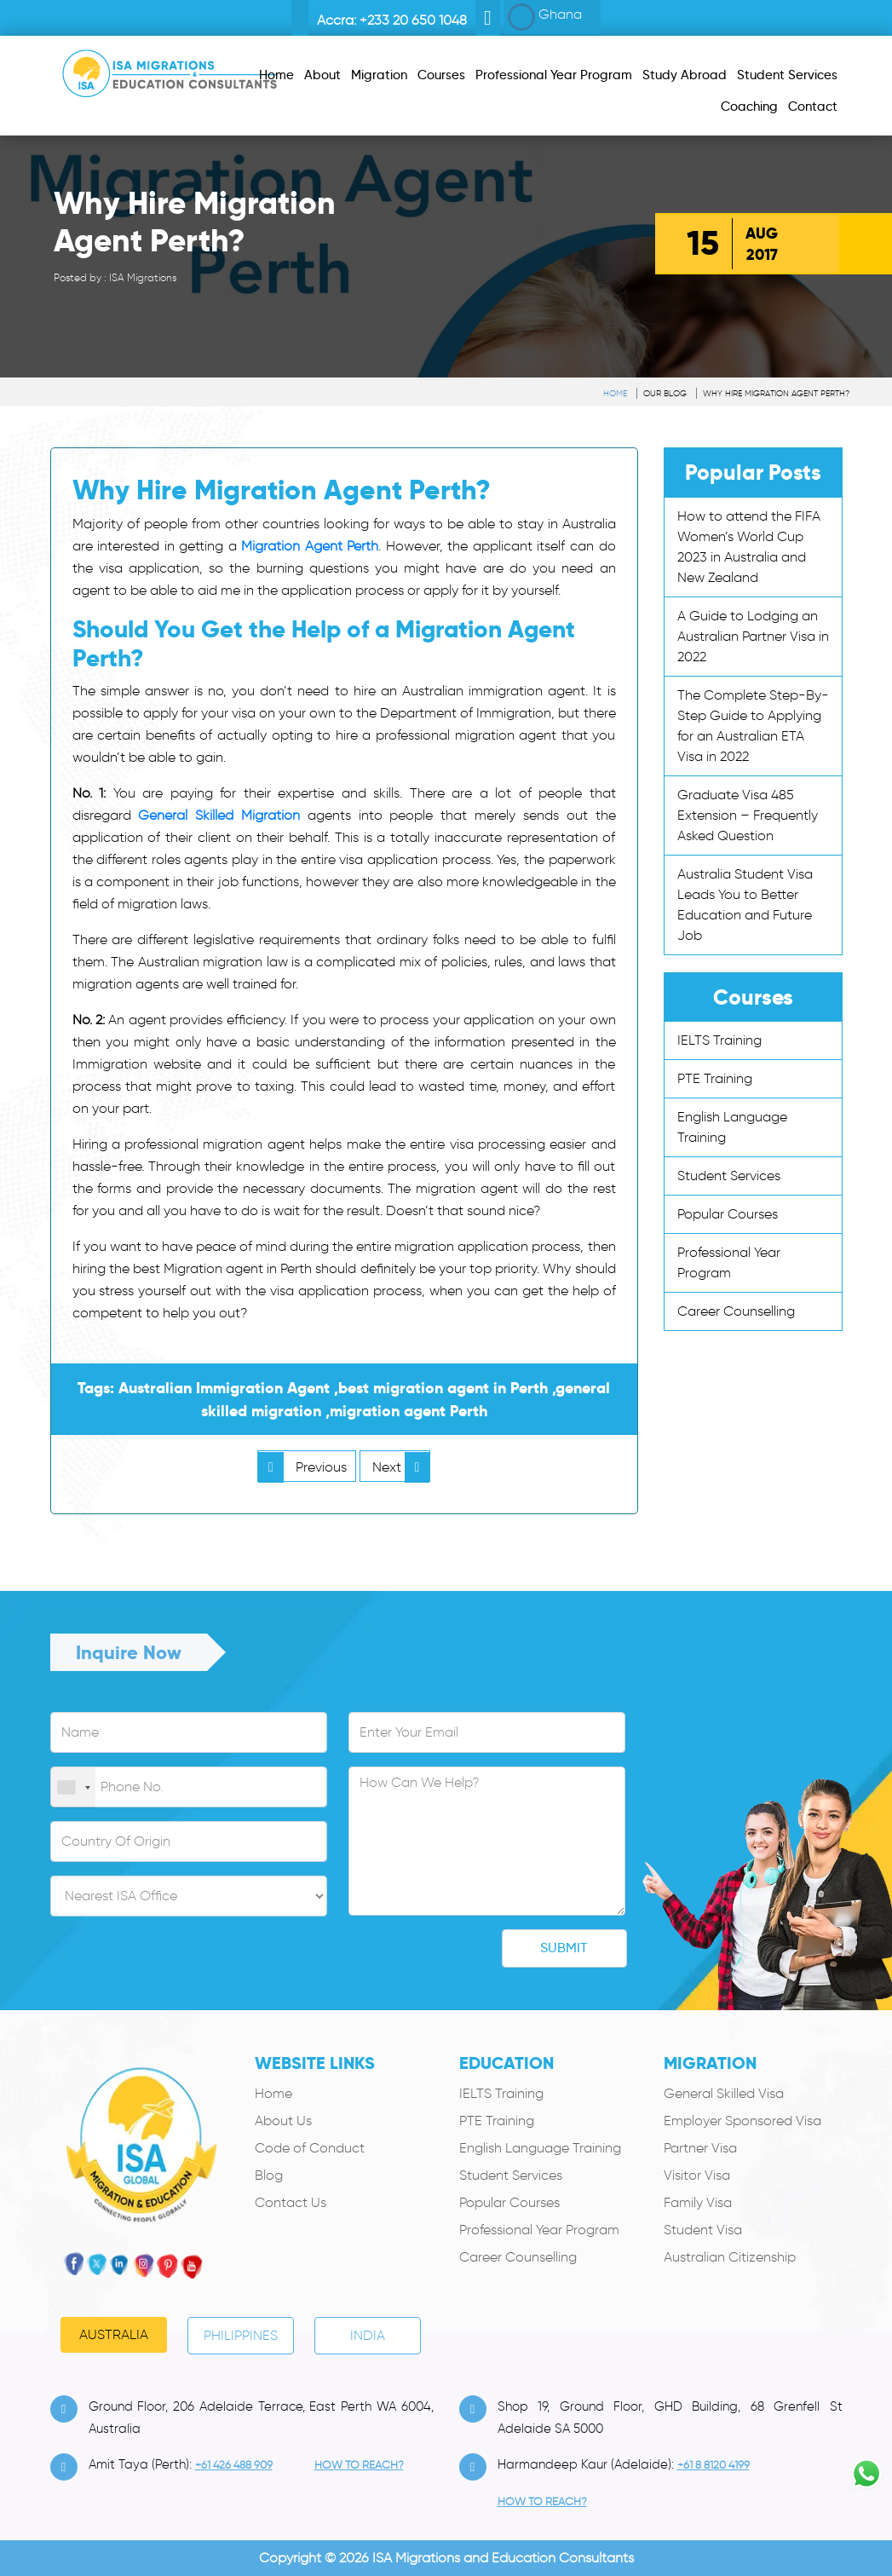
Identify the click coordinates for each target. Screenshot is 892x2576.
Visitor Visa (697, 2175)
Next (401, 1467)
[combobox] (73, 1787)
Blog (269, 2175)
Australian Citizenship (730, 2257)
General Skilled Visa (724, 2093)
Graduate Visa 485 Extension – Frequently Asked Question (747, 815)
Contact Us (290, 2202)
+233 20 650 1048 (413, 20)
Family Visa (698, 2202)
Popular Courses (727, 1214)
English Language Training (540, 2148)
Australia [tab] (113, 2334)
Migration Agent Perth (309, 546)
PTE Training (714, 1078)
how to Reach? (359, 2464)
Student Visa (703, 2230)
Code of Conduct (310, 2148)
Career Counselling (736, 1311)
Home (615, 393)
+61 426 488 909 (234, 2464)
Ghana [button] (545, 17)
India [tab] (367, 2335)
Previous (302, 1467)
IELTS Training (719, 1040)
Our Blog (665, 393)
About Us (283, 2120)
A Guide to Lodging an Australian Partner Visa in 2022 (753, 636)
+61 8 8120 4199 (713, 2464)
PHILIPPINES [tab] (241, 2335)
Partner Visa (700, 2148)
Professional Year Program (539, 2230)
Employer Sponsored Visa (742, 2120)
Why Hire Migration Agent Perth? (776, 393)
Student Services (728, 1175)
